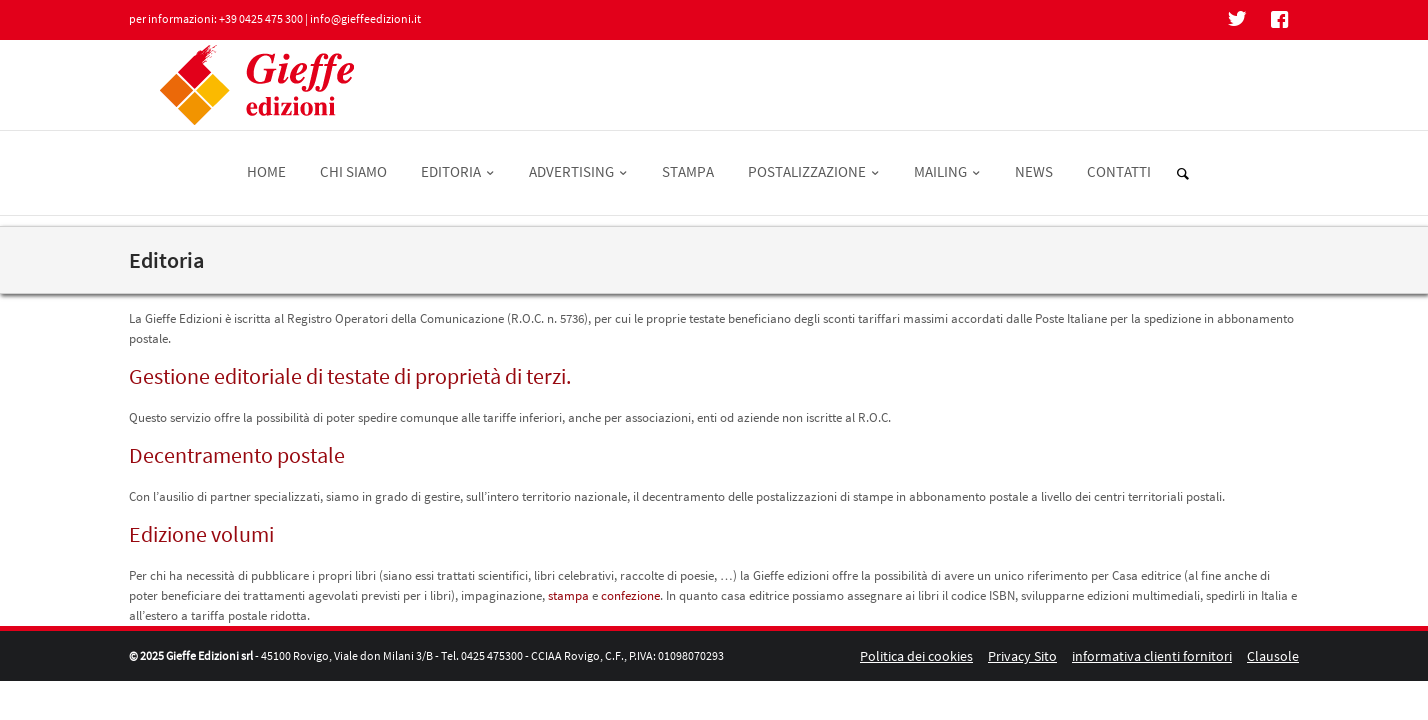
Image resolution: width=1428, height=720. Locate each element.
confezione (630, 595)
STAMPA (688, 171)
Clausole (1273, 656)
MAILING (947, 171)
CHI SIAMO (353, 171)
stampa (568, 595)
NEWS (1034, 171)
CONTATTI (1119, 171)
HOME (266, 171)
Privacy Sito (1022, 656)
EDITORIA (458, 171)
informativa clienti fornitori (1152, 656)
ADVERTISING (578, 171)
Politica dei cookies (916, 656)
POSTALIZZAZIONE (814, 171)
